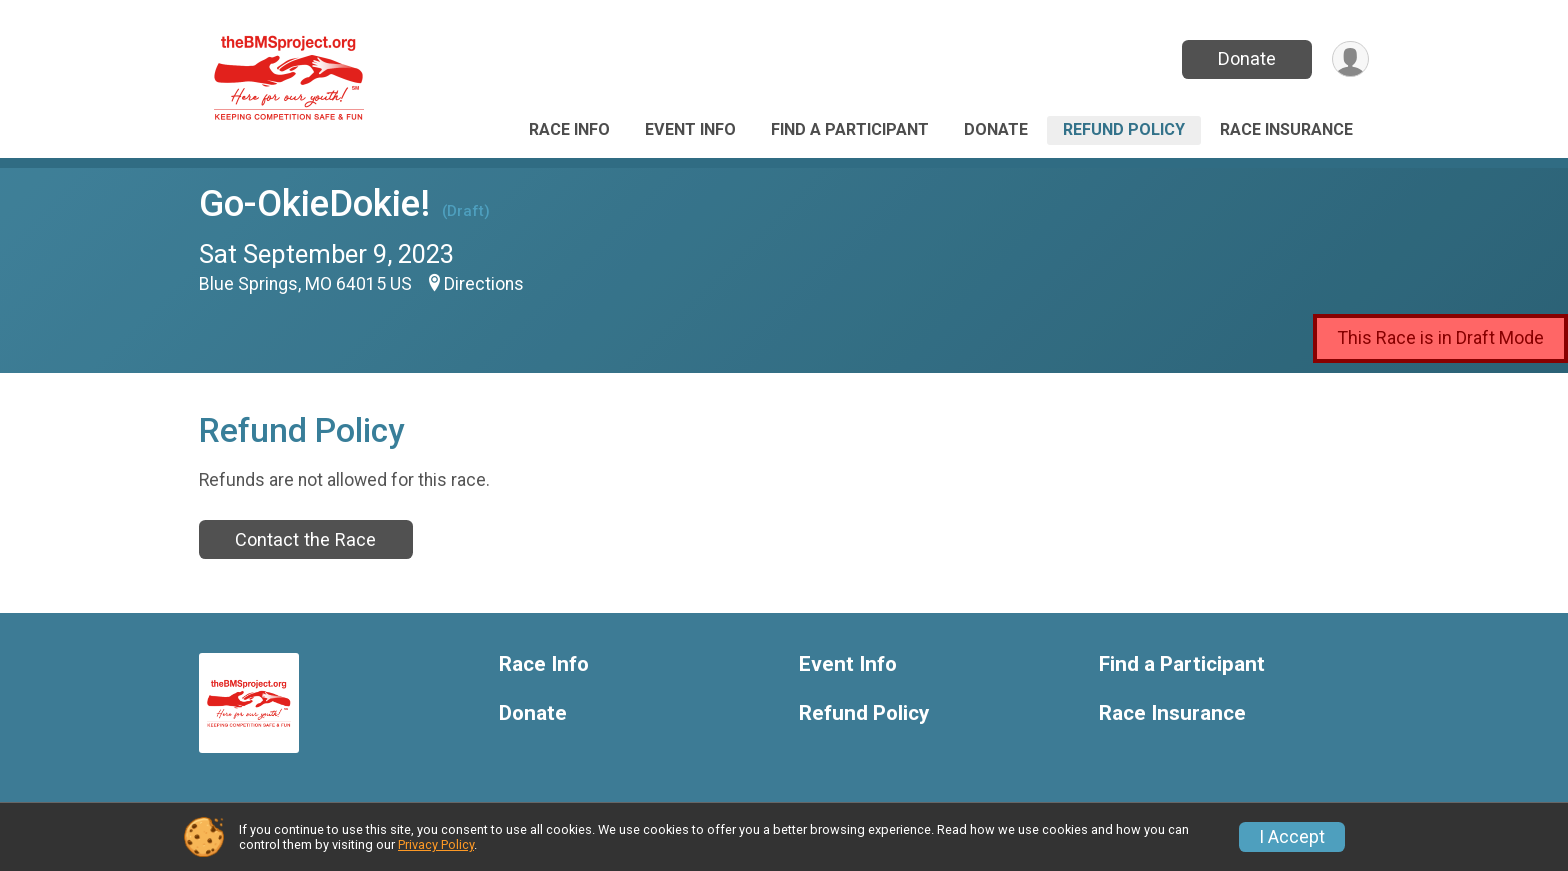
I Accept (1292, 837)
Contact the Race (305, 539)
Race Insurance (1286, 129)
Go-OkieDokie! (314, 203)
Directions (484, 284)
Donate (1247, 58)
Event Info (690, 129)
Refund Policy (1124, 129)
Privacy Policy (436, 844)
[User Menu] (1350, 59)
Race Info (569, 129)
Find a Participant (850, 129)
